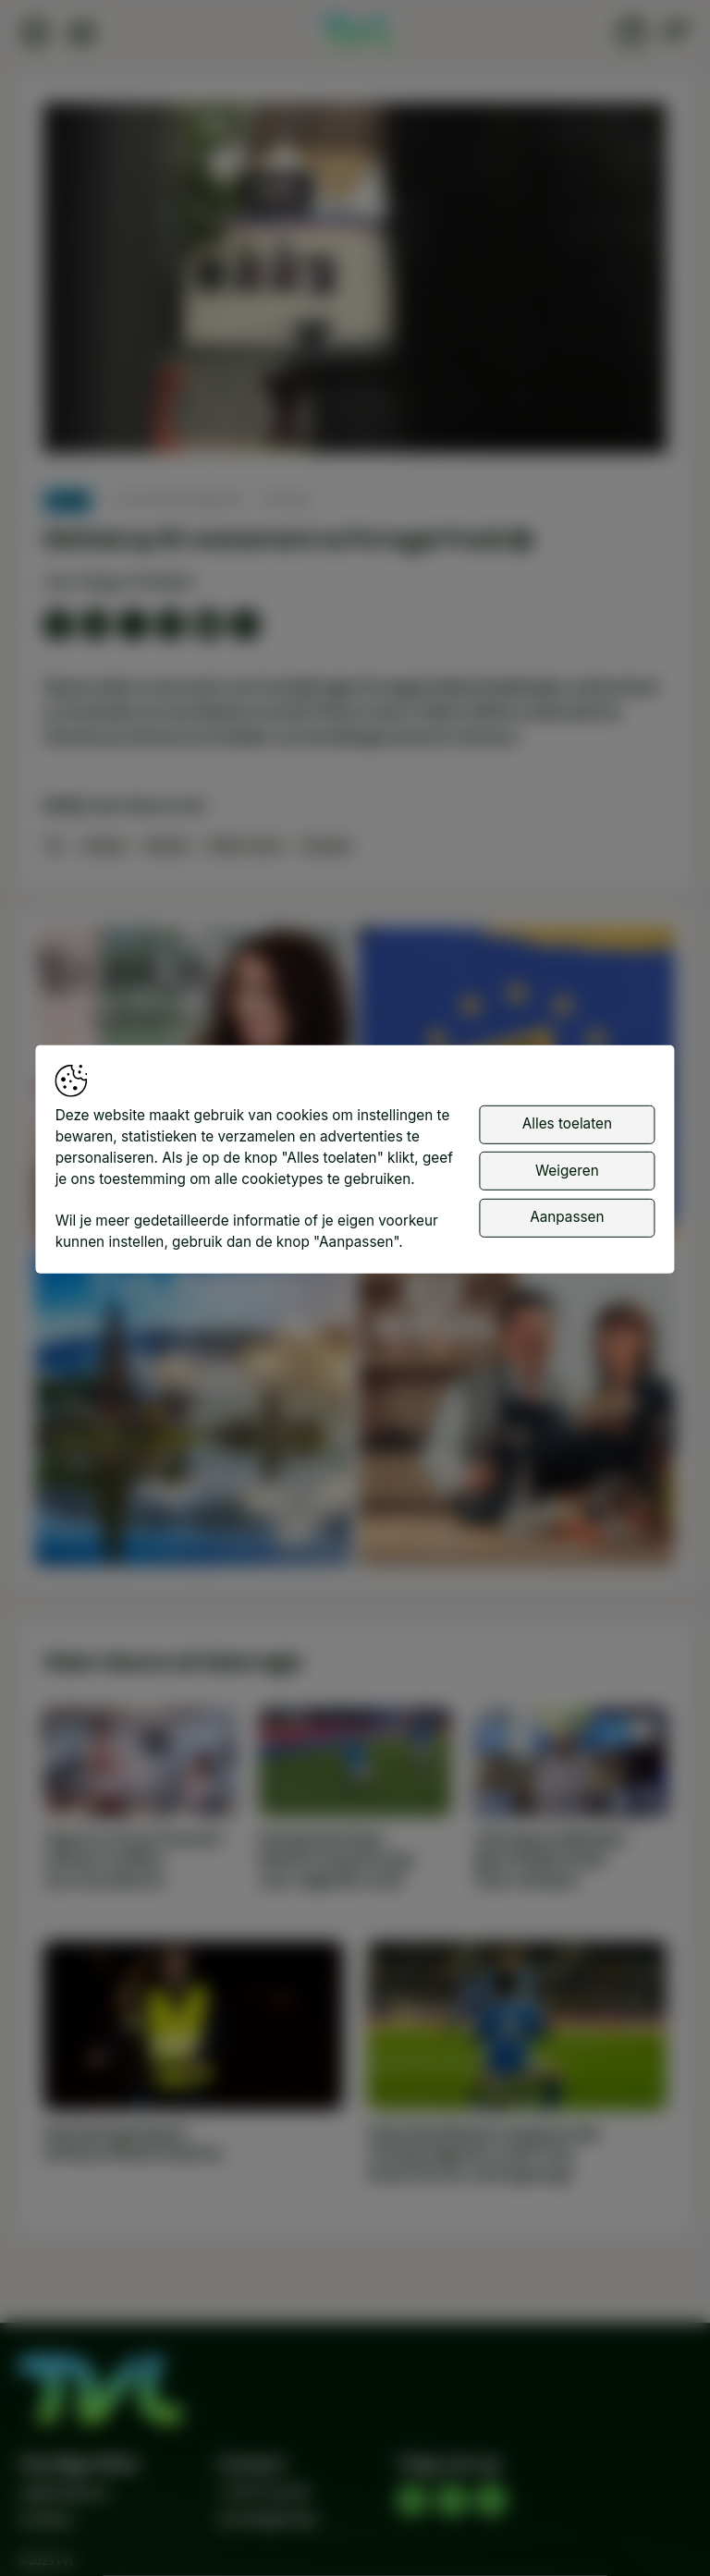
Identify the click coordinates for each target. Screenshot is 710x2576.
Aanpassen (567, 1217)
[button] (359, 282)
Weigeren (567, 1169)
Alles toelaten (567, 1123)
